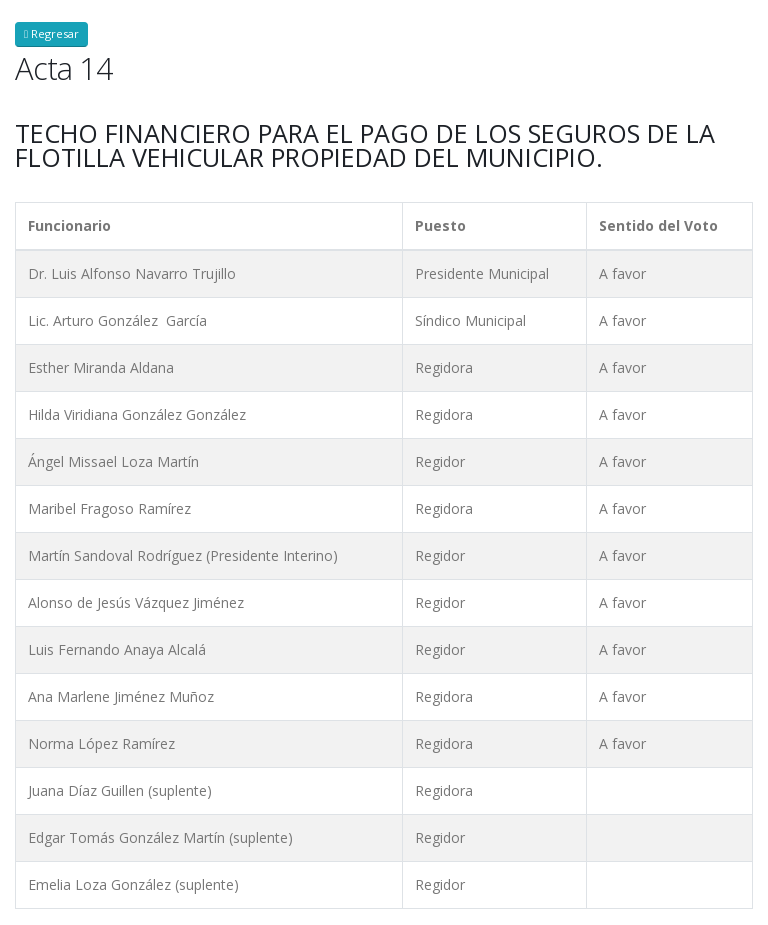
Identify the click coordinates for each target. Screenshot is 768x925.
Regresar (51, 33)
